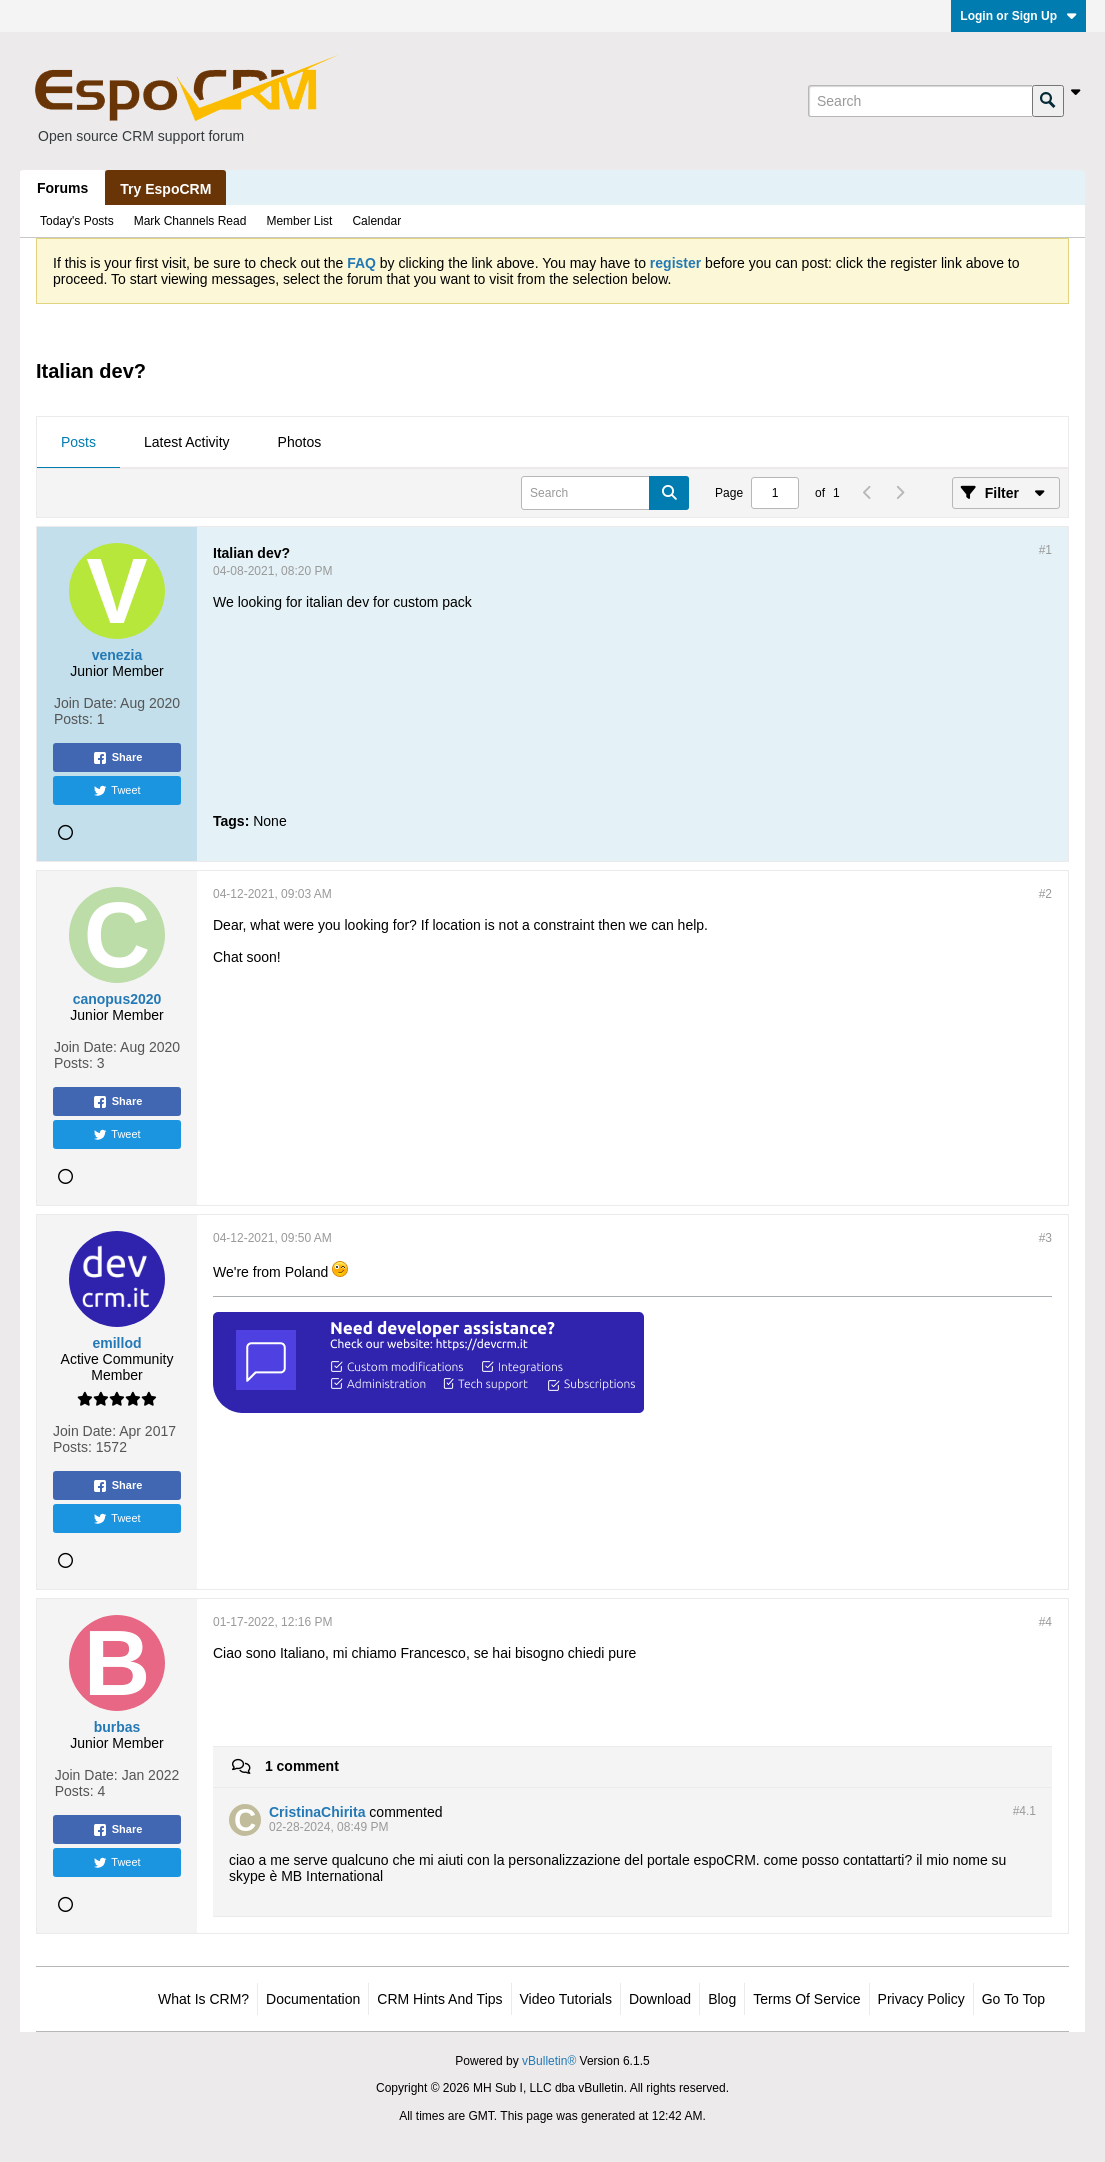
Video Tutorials (566, 1999)
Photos (300, 442)
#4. (1024, 1811)
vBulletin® (549, 2061)
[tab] (78, 443)
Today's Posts (77, 221)
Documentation (313, 1999)
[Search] (920, 101)
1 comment (302, 1766)
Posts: (73, 719)
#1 (1045, 550)
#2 (1045, 894)
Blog (722, 1999)
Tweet (116, 791)
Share (117, 758)
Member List (299, 221)
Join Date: (85, 703)
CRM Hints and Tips (439, 1999)
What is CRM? (203, 1999)
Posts (78, 442)
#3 (1045, 1238)
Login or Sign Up (1018, 16)
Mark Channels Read (190, 221)
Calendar (376, 221)
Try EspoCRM (165, 189)
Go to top (1013, 1999)
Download (660, 1999)
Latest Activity (187, 442)
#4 (1045, 1622)
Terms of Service (806, 1999)
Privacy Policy (921, 1999)
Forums (62, 188)
